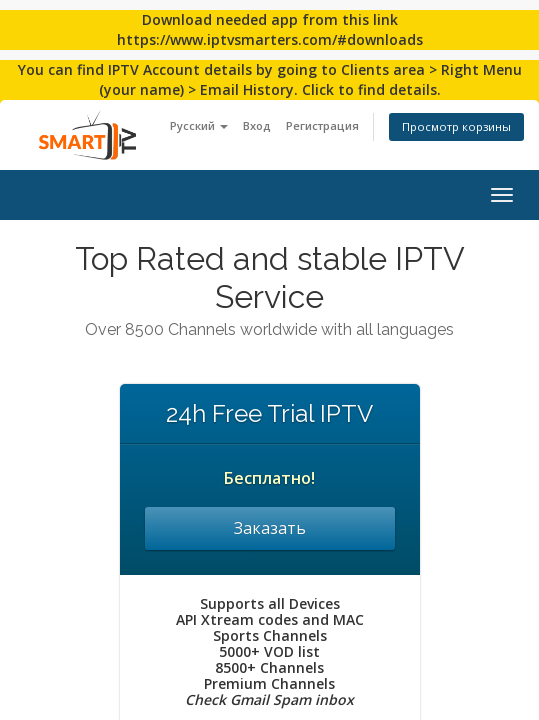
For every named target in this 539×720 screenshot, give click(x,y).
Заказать (270, 528)
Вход (257, 125)
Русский (199, 125)
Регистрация (322, 125)
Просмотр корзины (456, 126)
